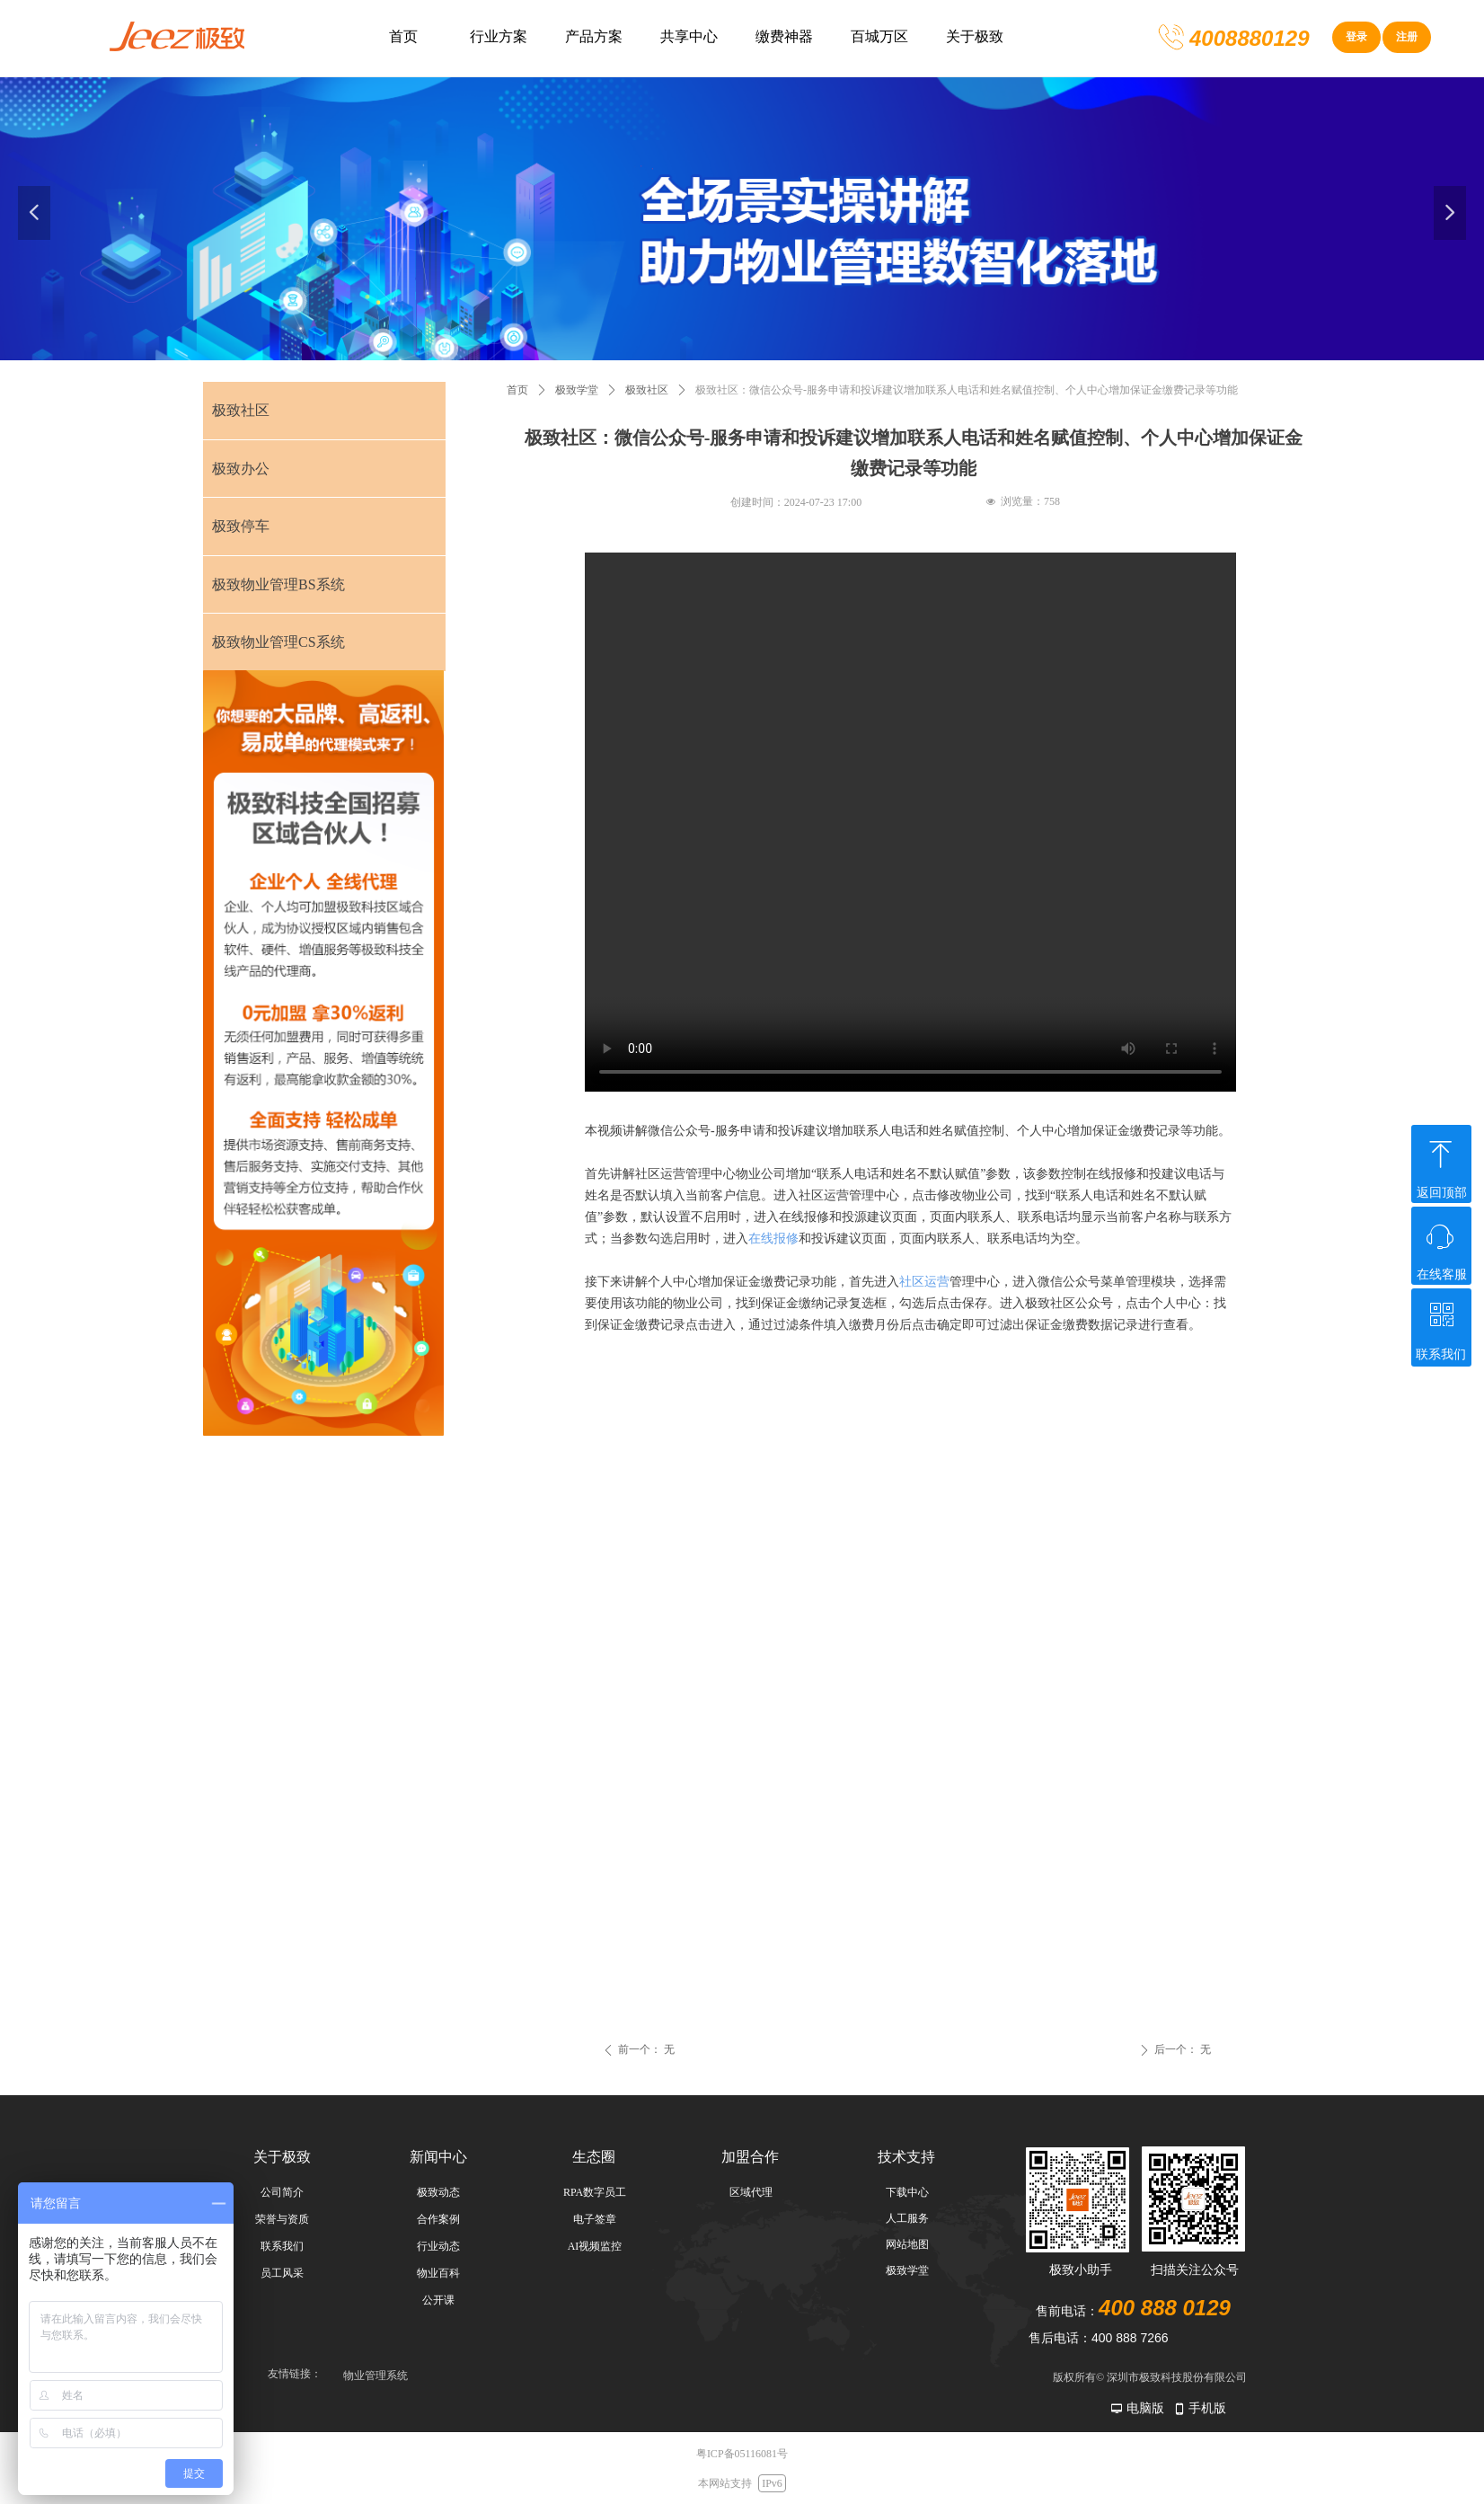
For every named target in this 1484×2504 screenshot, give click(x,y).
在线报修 (773, 1238)
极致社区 (646, 390)
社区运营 (924, 1281)
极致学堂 (576, 390)
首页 (517, 390)
